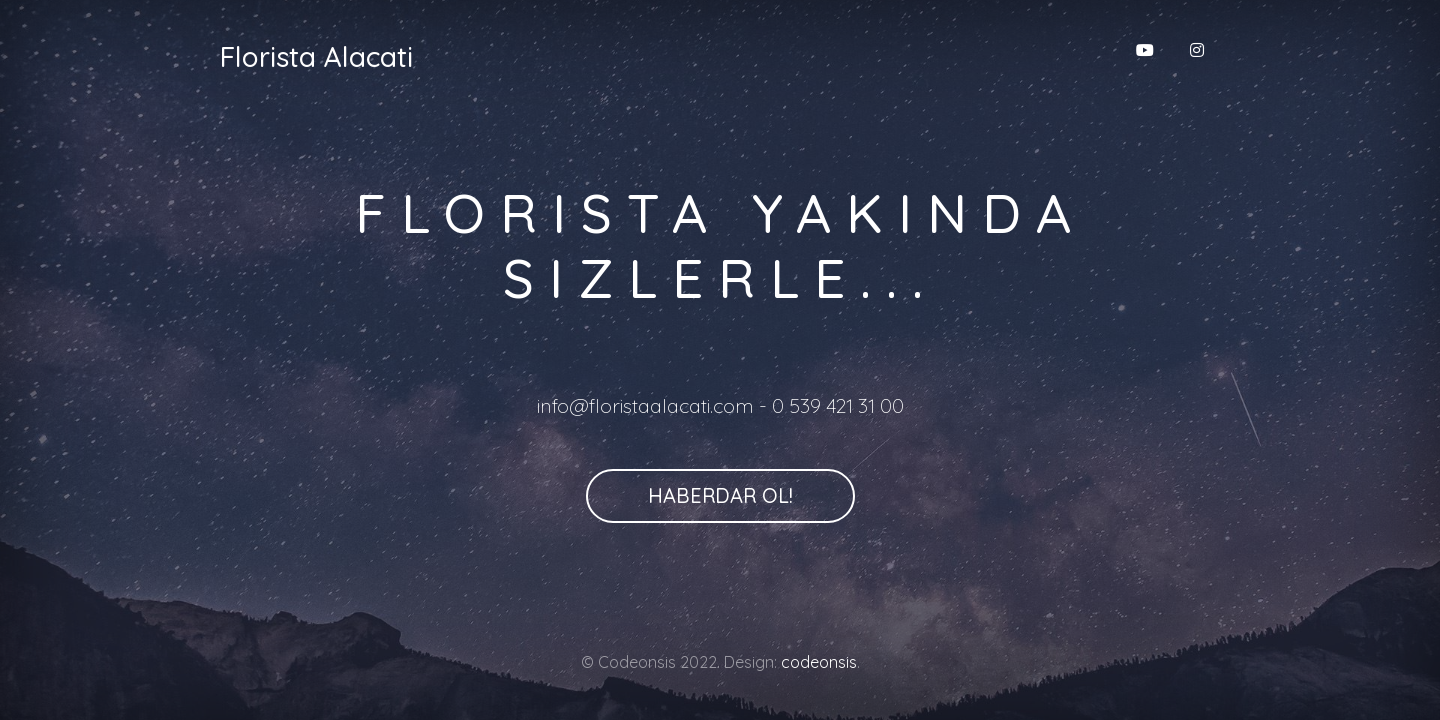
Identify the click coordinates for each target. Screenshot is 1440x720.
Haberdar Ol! (720, 495)
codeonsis (819, 662)
